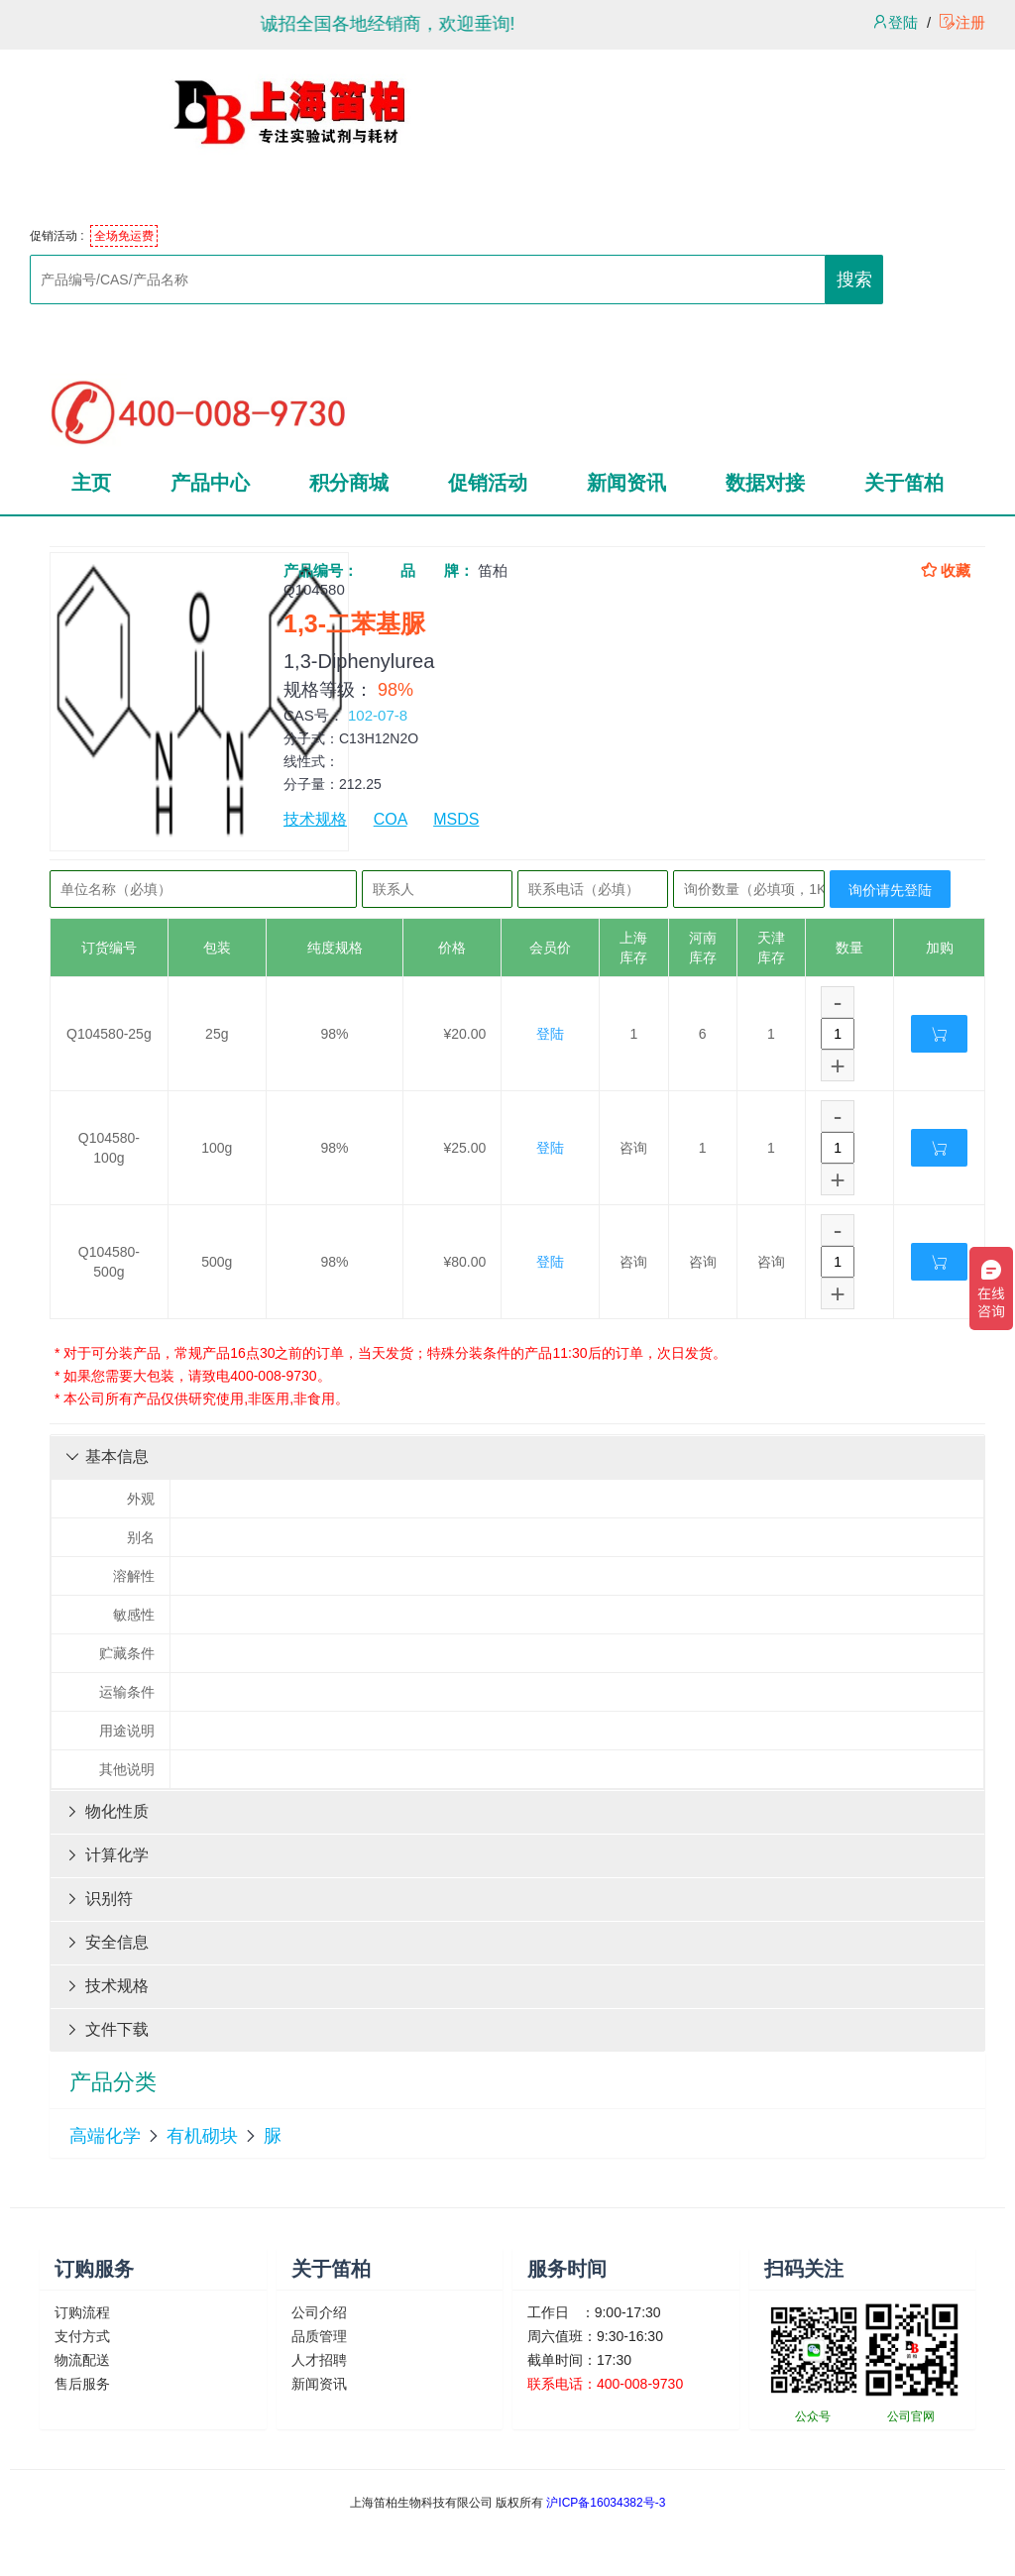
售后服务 (82, 2384)
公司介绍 (319, 2312)
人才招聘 (319, 2360)
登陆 (895, 22)
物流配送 (82, 2360)
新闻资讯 (319, 2384)
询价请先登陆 (890, 890)
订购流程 (82, 2312)
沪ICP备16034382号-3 (605, 2503)
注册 (962, 22)
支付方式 (82, 2336)
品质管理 (319, 2336)
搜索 (854, 279)
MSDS (456, 819)
